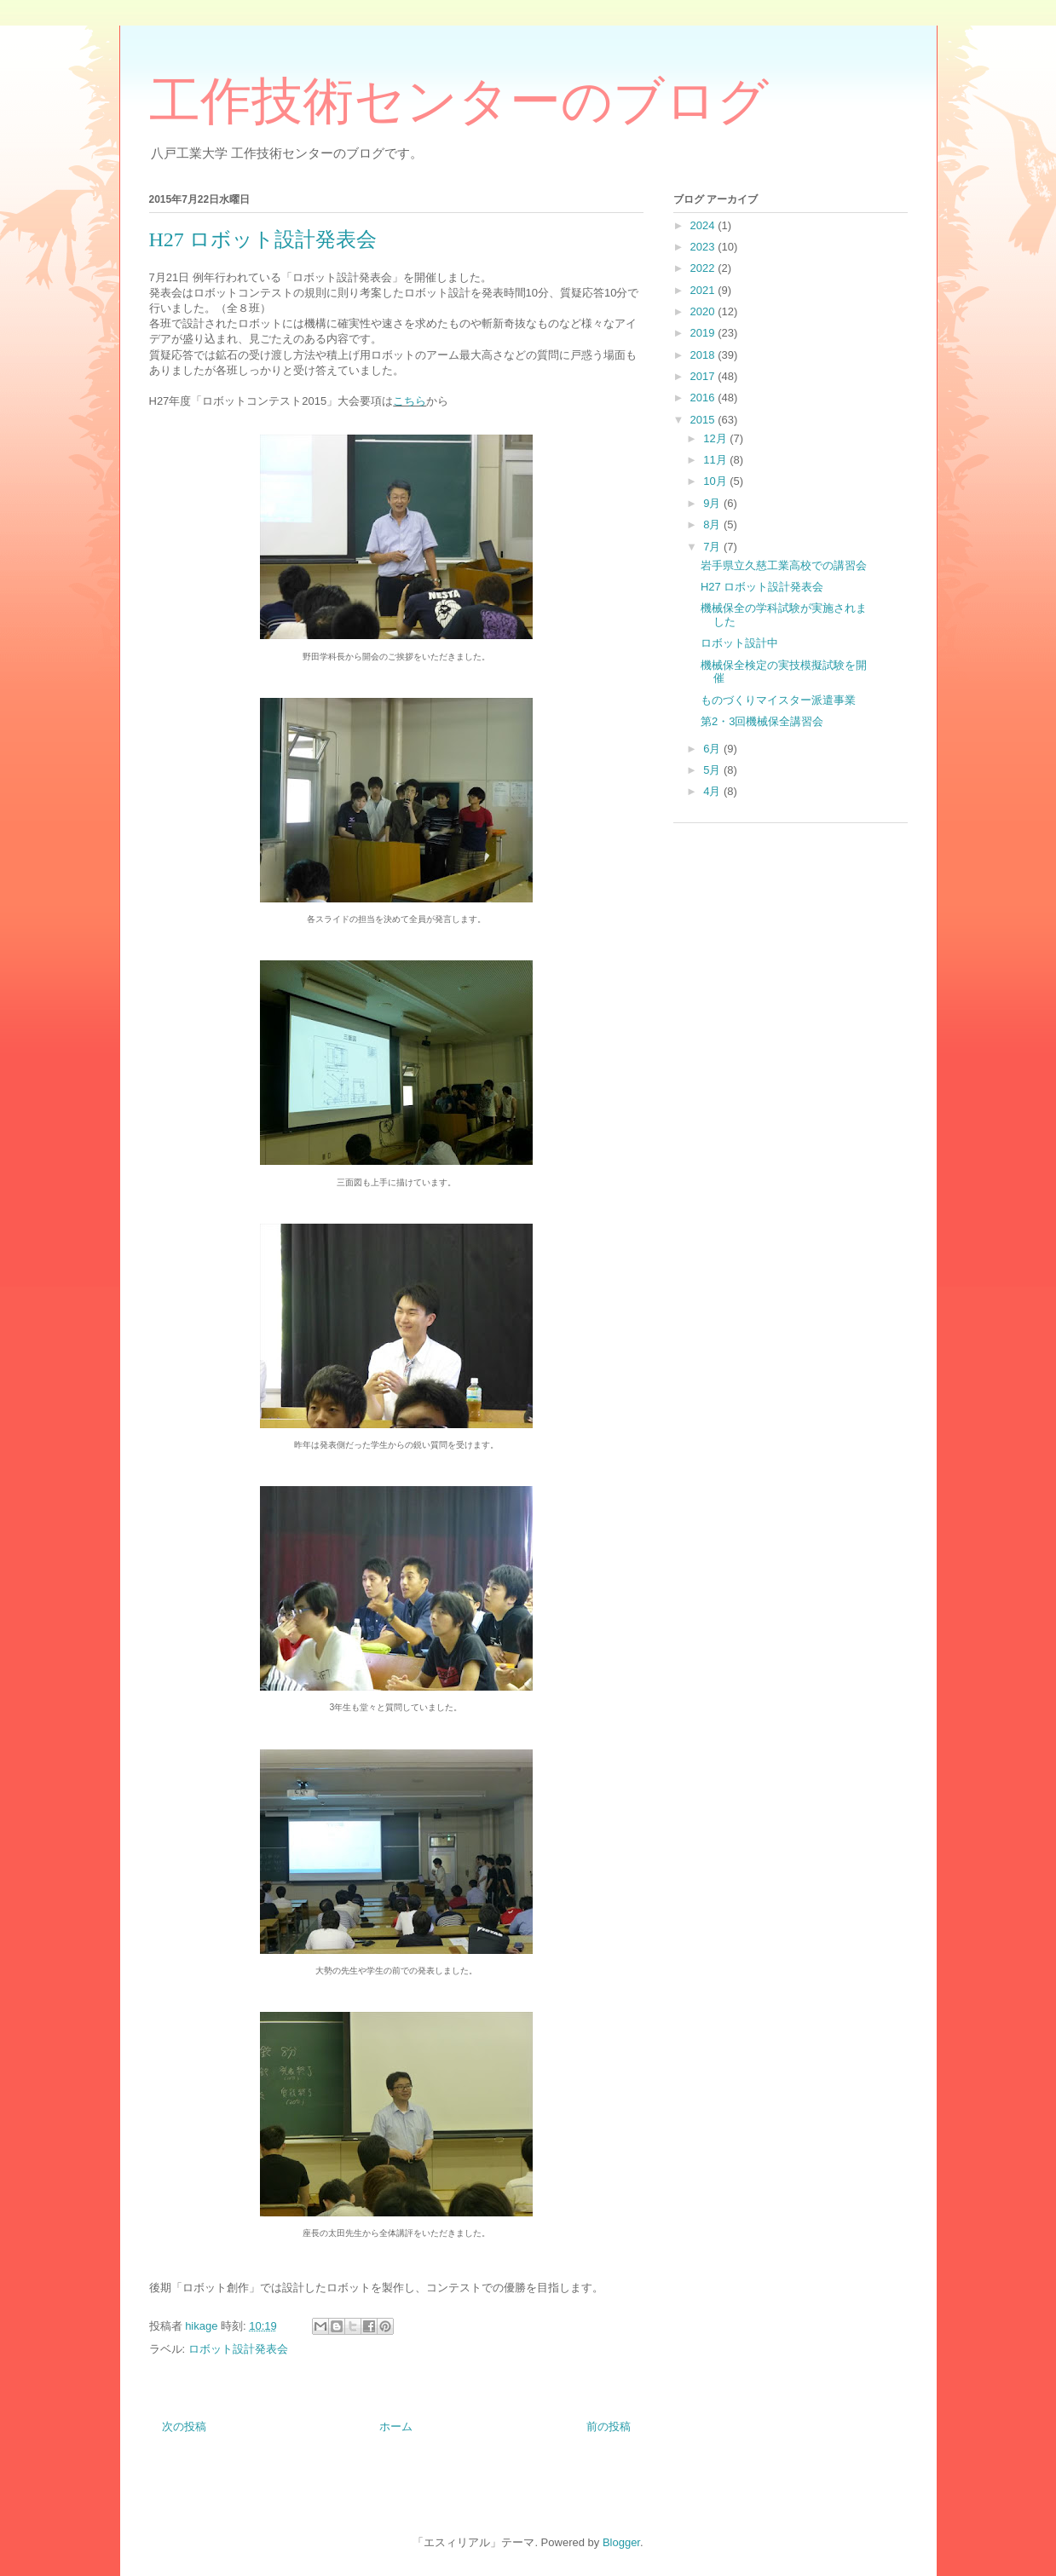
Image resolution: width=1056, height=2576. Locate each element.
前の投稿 (608, 2426)
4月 (713, 791)
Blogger (621, 2542)
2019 (704, 332)
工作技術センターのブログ (459, 101)
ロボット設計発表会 (238, 2349)
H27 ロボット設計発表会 (762, 586)
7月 (713, 546)
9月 (713, 503)
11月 (716, 459)
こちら (409, 401)
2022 (704, 268)
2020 (704, 311)
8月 (713, 524)
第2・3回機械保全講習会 (762, 721)
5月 (713, 770)
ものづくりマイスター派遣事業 (778, 700)
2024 (704, 225)
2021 (704, 290)
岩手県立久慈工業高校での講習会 (784, 565)
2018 (704, 355)
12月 (716, 438)
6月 (713, 748)
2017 (704, 376)
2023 (704, 246)
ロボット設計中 (739, 643)
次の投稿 (184, 2426)
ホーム (396, 2426)
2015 (704, 419)
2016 (704, 397)
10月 (716, 481)
